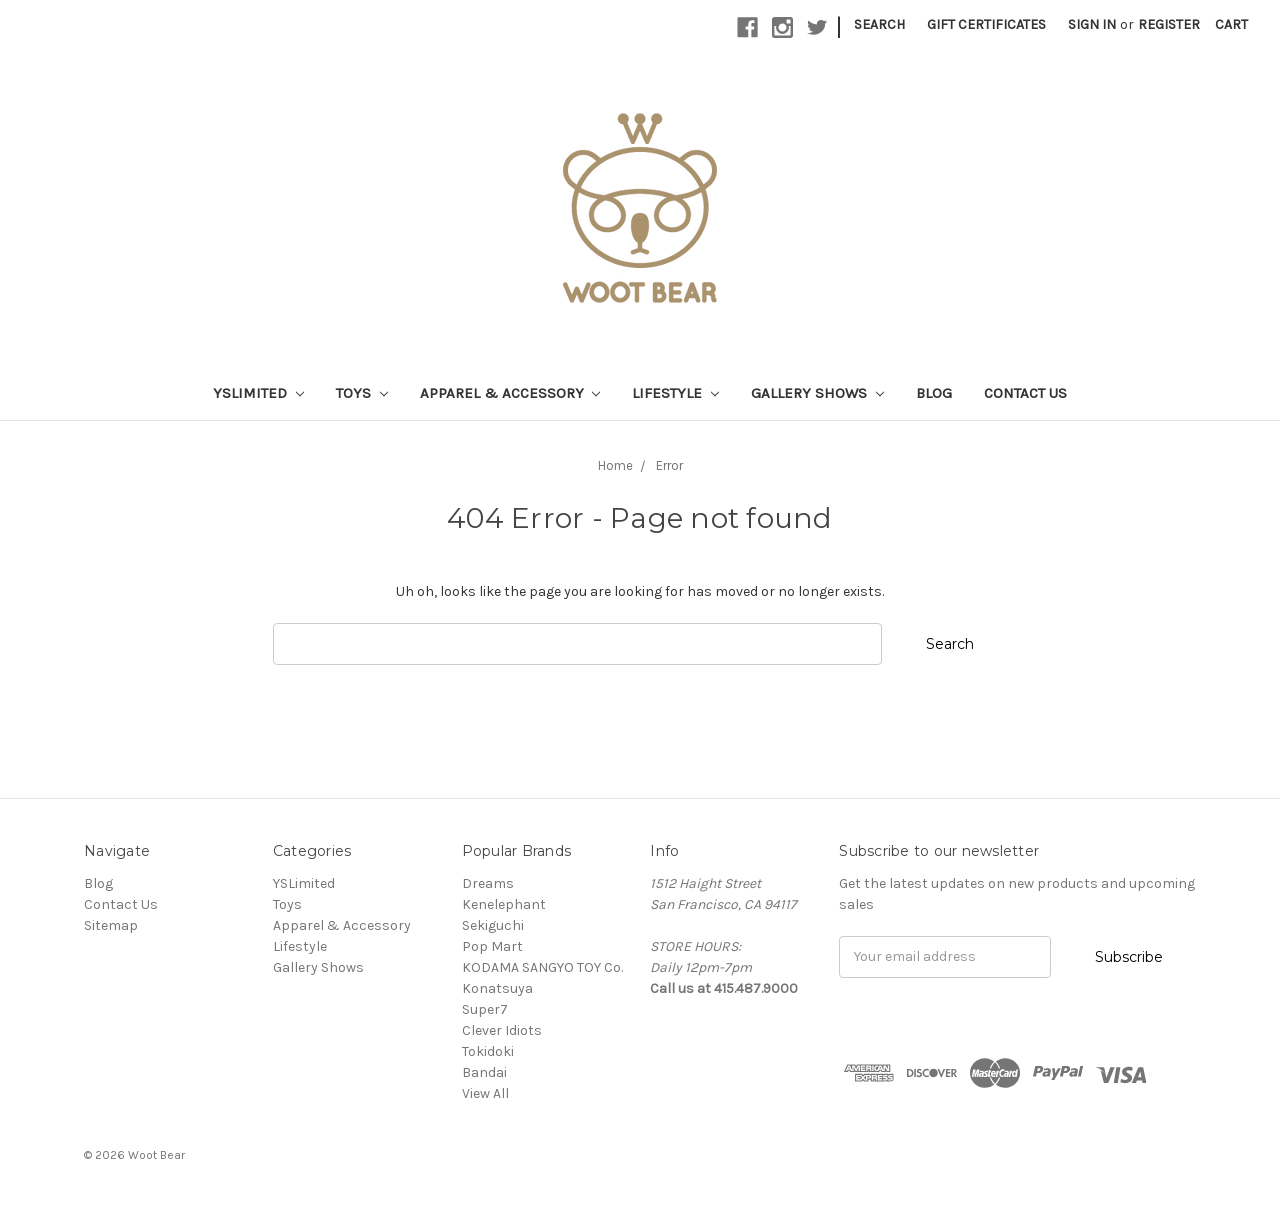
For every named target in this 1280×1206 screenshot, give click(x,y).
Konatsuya (497, 988)
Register (1169, 24)
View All (485, 1093)
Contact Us (1025, 393)
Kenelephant (504, 904)
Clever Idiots (502, 1030)
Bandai (484, 1072)
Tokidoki (488, 1051)
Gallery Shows (817, 393)
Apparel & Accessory (510, 393)
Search (879, 24)
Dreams (488, 883)
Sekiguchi (493, 925)
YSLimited (258, 393)
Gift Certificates (986, 24)
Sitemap (111, 925)
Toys (362, 393)
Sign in (1092, 24)
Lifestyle (675, 393)
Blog (934, 393)
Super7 (485, 1009)
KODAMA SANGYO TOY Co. (542, 967)
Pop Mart (492, 946)
